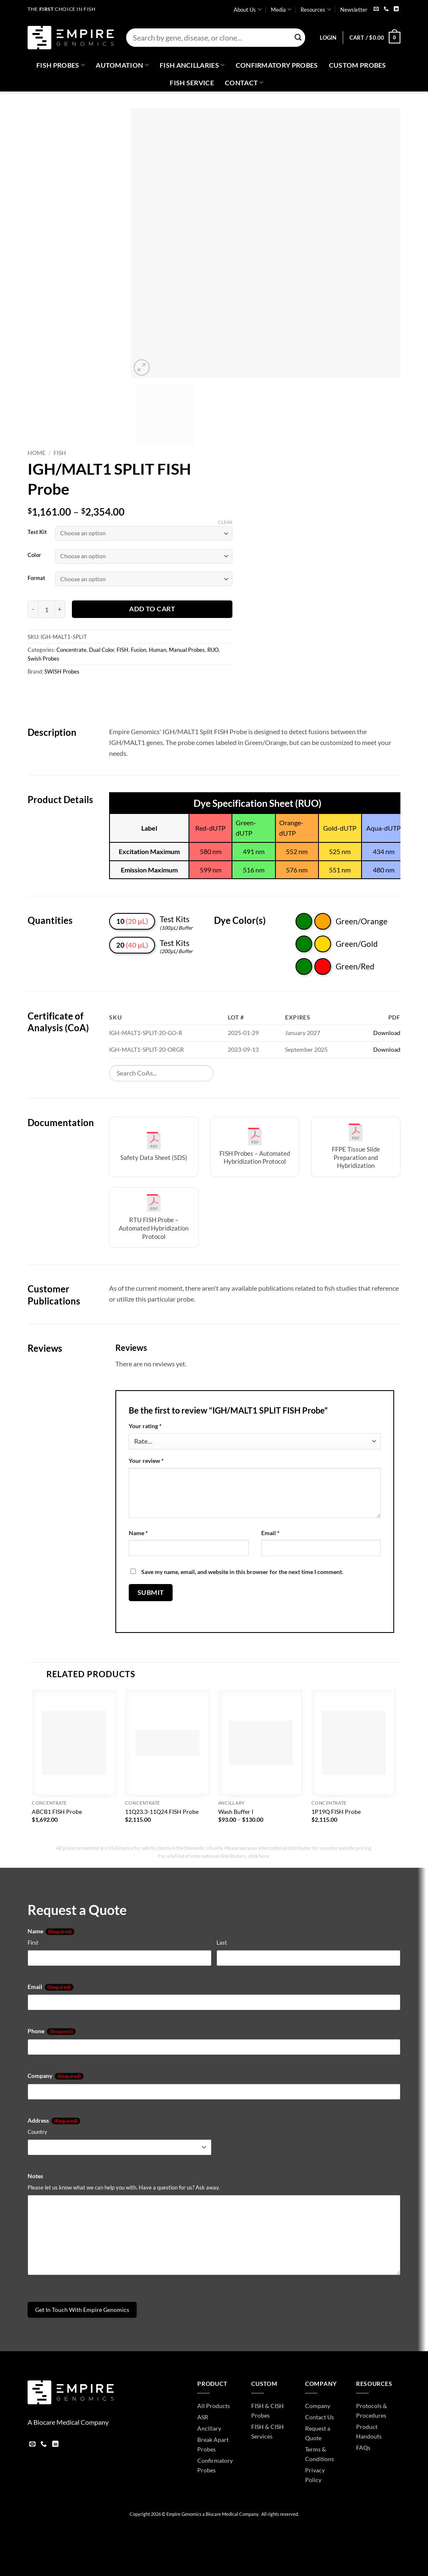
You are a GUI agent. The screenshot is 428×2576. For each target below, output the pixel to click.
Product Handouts (369, 2431)
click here (258, 1856)
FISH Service (192, 82)
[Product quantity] (46, 609)
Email (270, 1532)
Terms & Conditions (319, 2454)
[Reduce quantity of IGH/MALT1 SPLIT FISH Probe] (33, 609)
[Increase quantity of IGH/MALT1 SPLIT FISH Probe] (60, 609)
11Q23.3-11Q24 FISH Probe (162, 1811)
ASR (202, 2417)
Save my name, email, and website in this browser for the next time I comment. (242, 1571)
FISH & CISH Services (267, 2431)
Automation (122, 65)
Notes (35, 2175)
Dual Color (101, 649)
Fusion (138, 649)
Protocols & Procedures (371, 2410)
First (33, 1942)
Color (34, 555)
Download (386, 1032)
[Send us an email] (376, 9)
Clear (225, 522)
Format (36, 578)
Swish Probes (43, 658)
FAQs (363, 2447)
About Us (247, 9)
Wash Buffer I (235, 1811)
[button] (328, 37)
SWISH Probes (61, 671)
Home (37, 453)
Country (37, 2131)
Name (138, 1532)
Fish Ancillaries (192, 65)
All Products (213, 2405)
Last (222, 1942)
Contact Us (319, 2417)
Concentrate (71, 649)
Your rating (145, 1425)
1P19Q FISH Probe (336, 1811)
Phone (52, 2031)
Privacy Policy (315, 2475)
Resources (316, 9)
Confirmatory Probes (277, 65)
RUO (213, 649)
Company (56, 2076)
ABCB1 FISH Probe (57, 1811)
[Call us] (386, 9)
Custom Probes (357, 65)
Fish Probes (60, 65)
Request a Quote (317, 2433)
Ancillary (209, 2428)
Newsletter (353, 9)
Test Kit (37, 532)
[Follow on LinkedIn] (396, 9)
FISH (60, 453)
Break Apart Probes (213, 2444)
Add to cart (152, 609)
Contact (244, 83)
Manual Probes (187, 649)
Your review (146, 1460)
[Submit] (298, 38)
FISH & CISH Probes (267, 2410)
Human (157, 649)
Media (281, 9)
